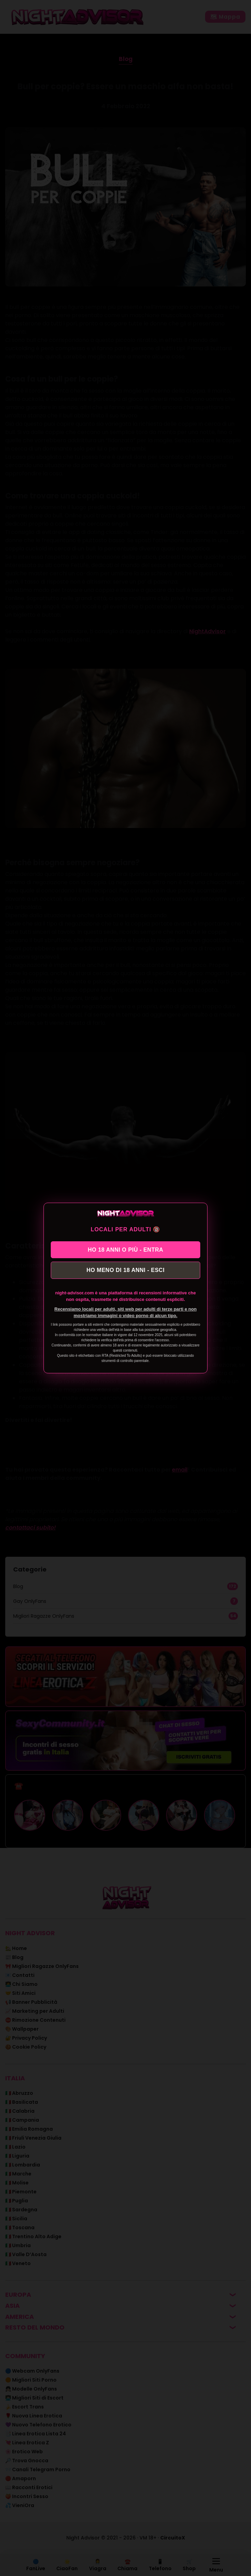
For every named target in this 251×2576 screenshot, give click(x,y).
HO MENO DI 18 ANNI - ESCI (125, 1270)
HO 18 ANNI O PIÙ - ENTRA (125, 1249)
